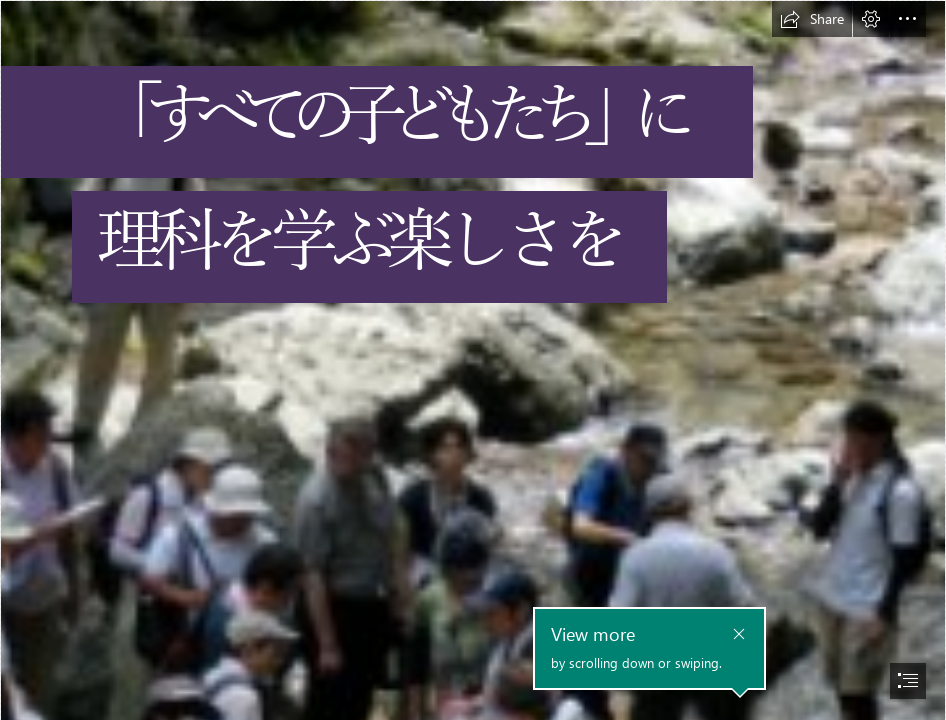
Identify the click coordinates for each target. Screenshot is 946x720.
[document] (473, 360)
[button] (812, 19)
